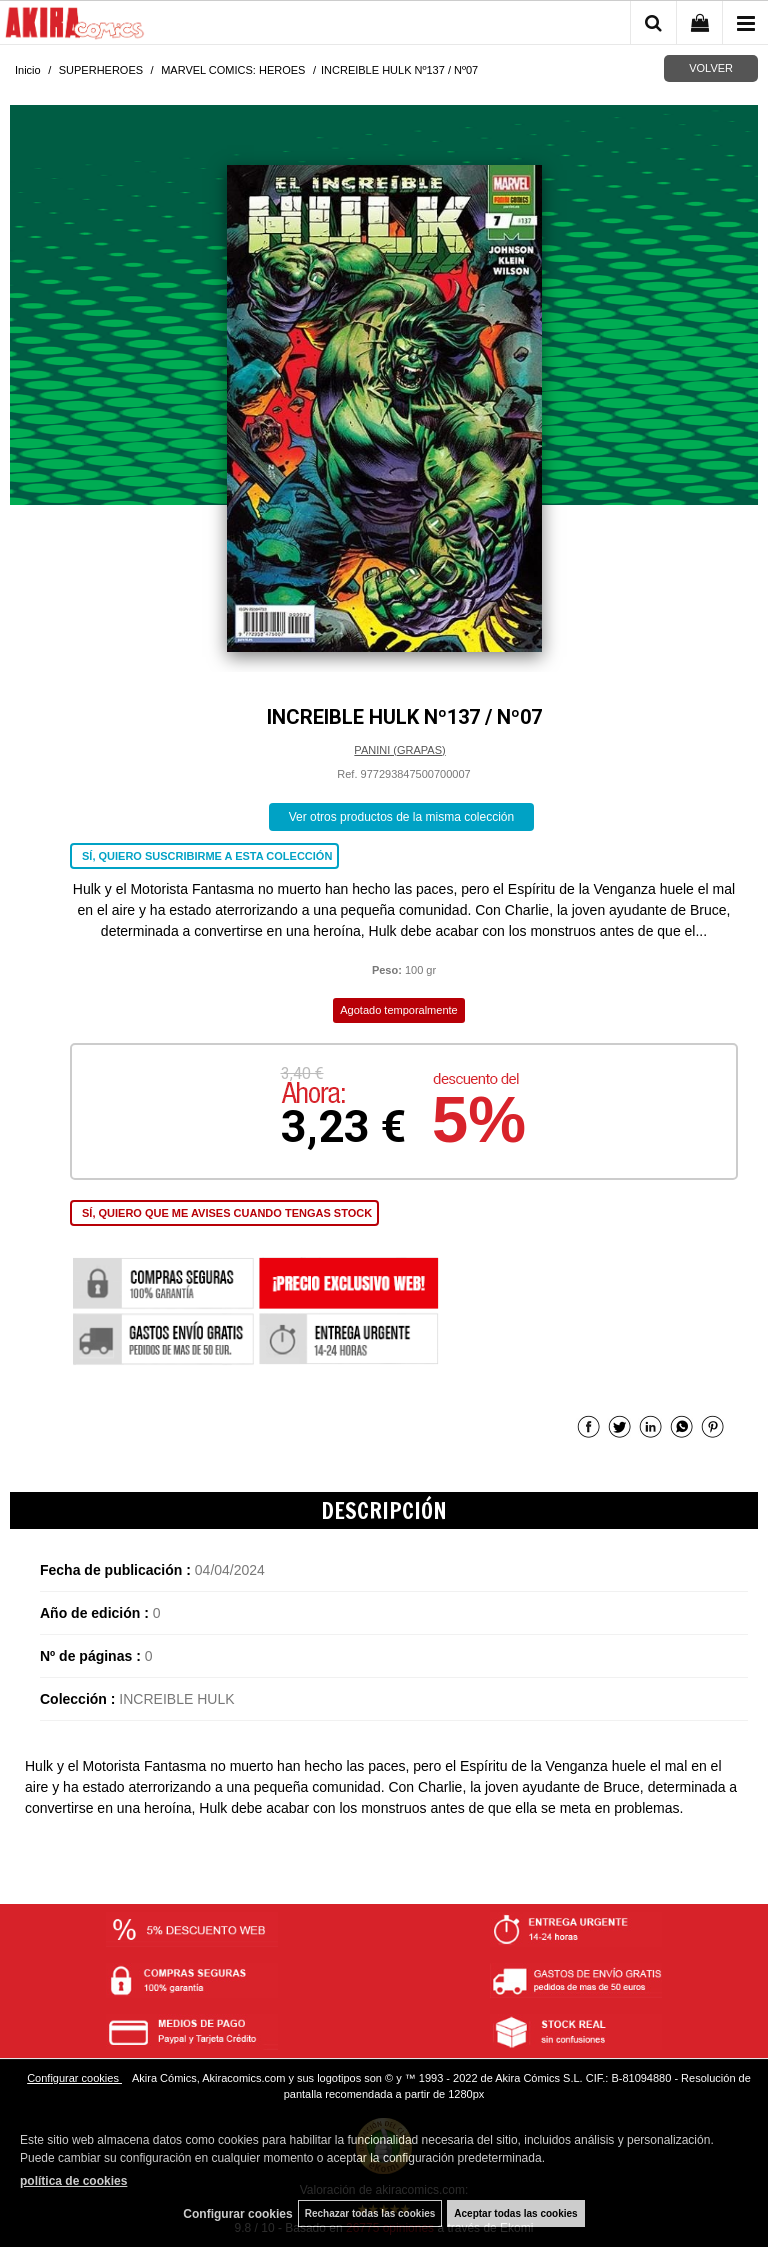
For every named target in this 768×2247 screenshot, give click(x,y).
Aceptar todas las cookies (515, 2213)
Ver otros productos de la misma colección (401, 817)
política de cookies (73, 2181)
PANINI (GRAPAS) (399, 750)
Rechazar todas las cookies (370, 2213)
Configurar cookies (74, 2078)
